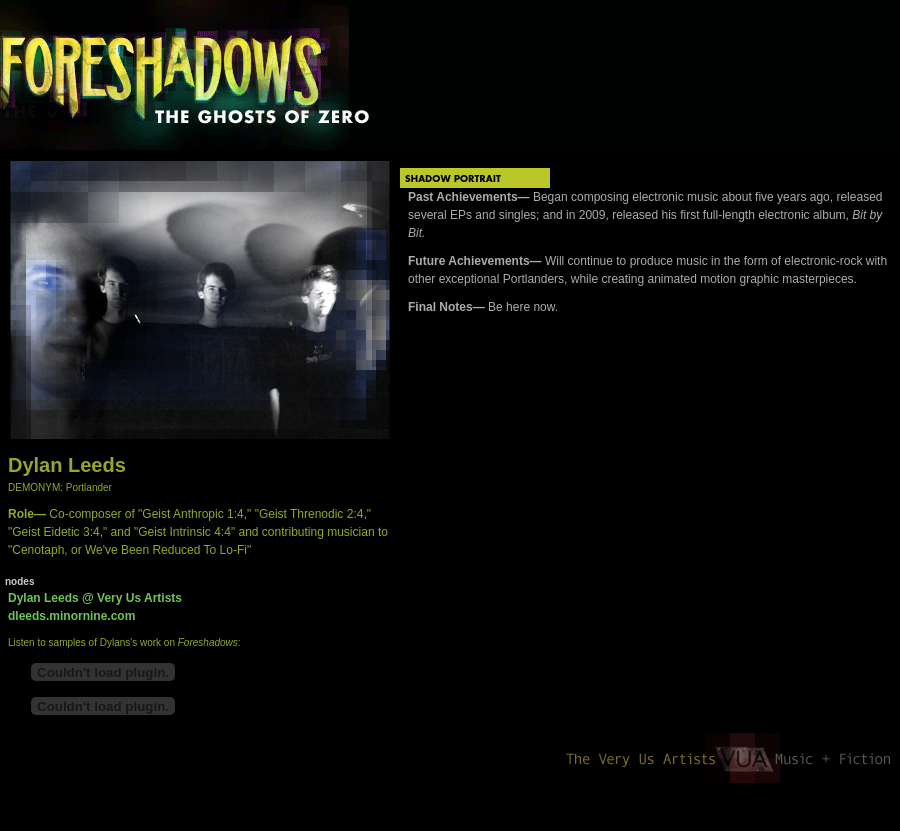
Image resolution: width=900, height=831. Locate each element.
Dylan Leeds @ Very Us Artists (95, 598)
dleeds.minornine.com (71, 616)
